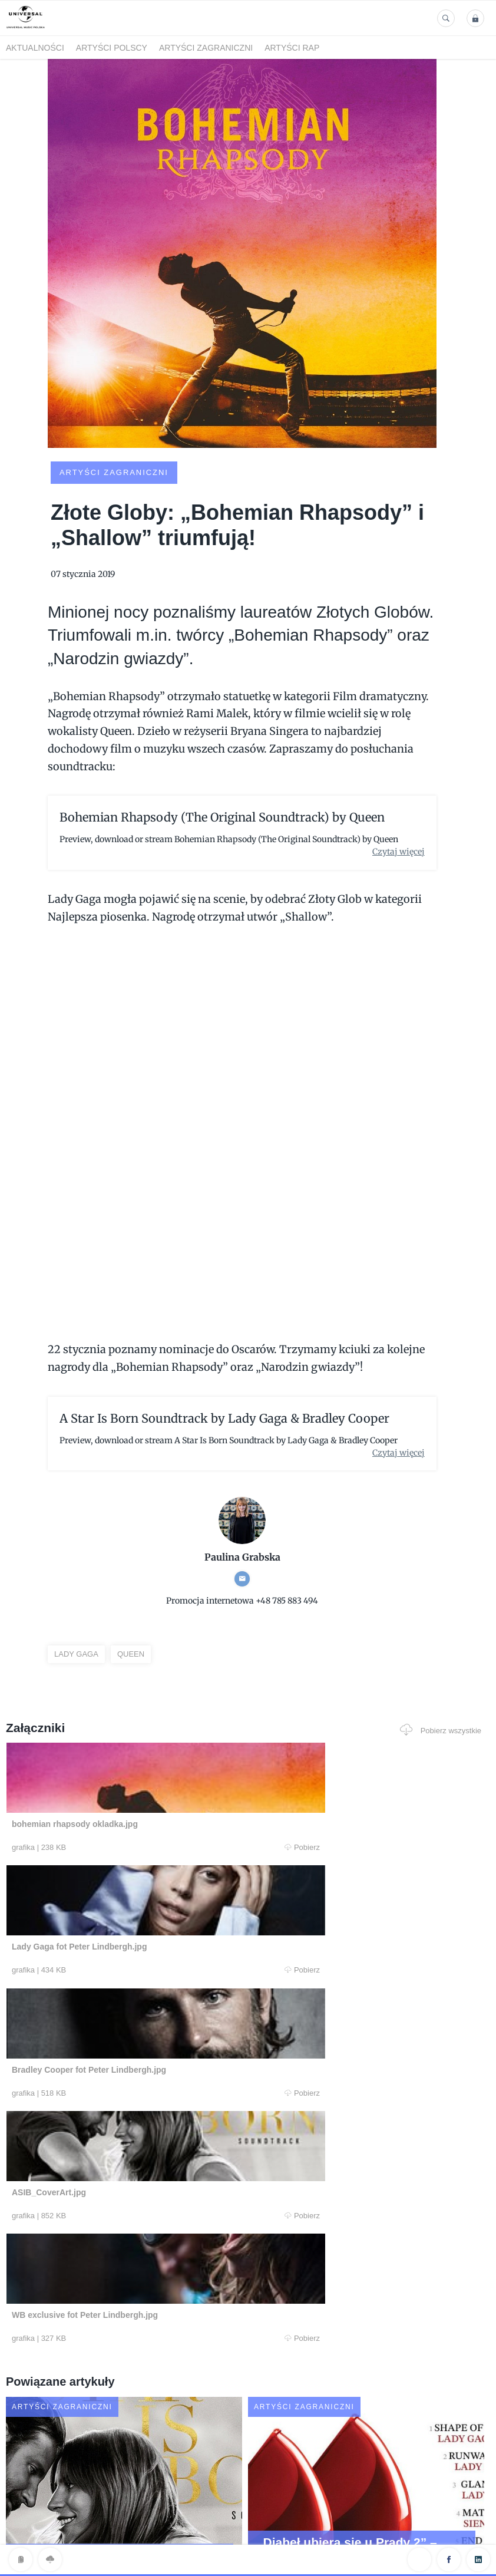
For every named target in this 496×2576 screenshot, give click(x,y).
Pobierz (137, 1847)
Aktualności (35, 47)
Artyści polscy (111, 47)
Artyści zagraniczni (206, 47)
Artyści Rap (291, 47)
